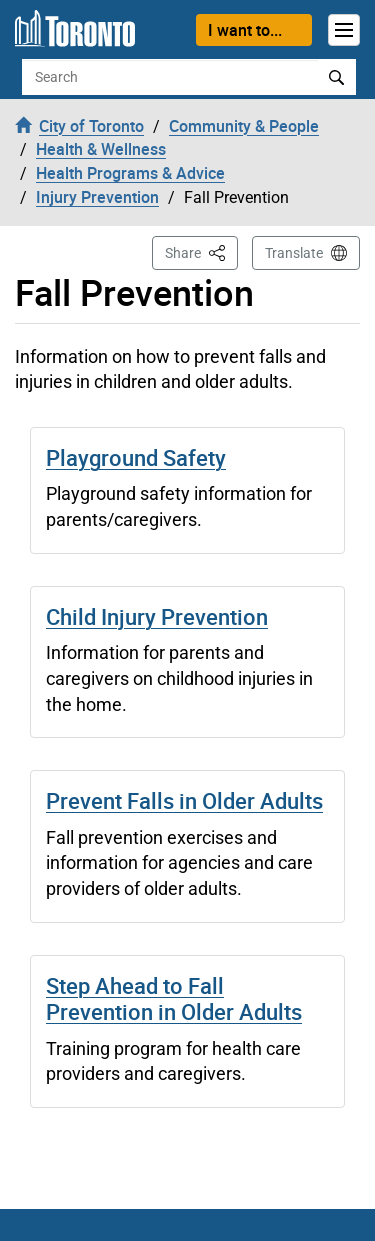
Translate (294, 253)
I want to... (245, 30)
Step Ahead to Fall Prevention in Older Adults (174, 998)
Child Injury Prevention (157, 616)
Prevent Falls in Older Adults (184, 800)
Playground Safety (136, 457)
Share (201, 251)
